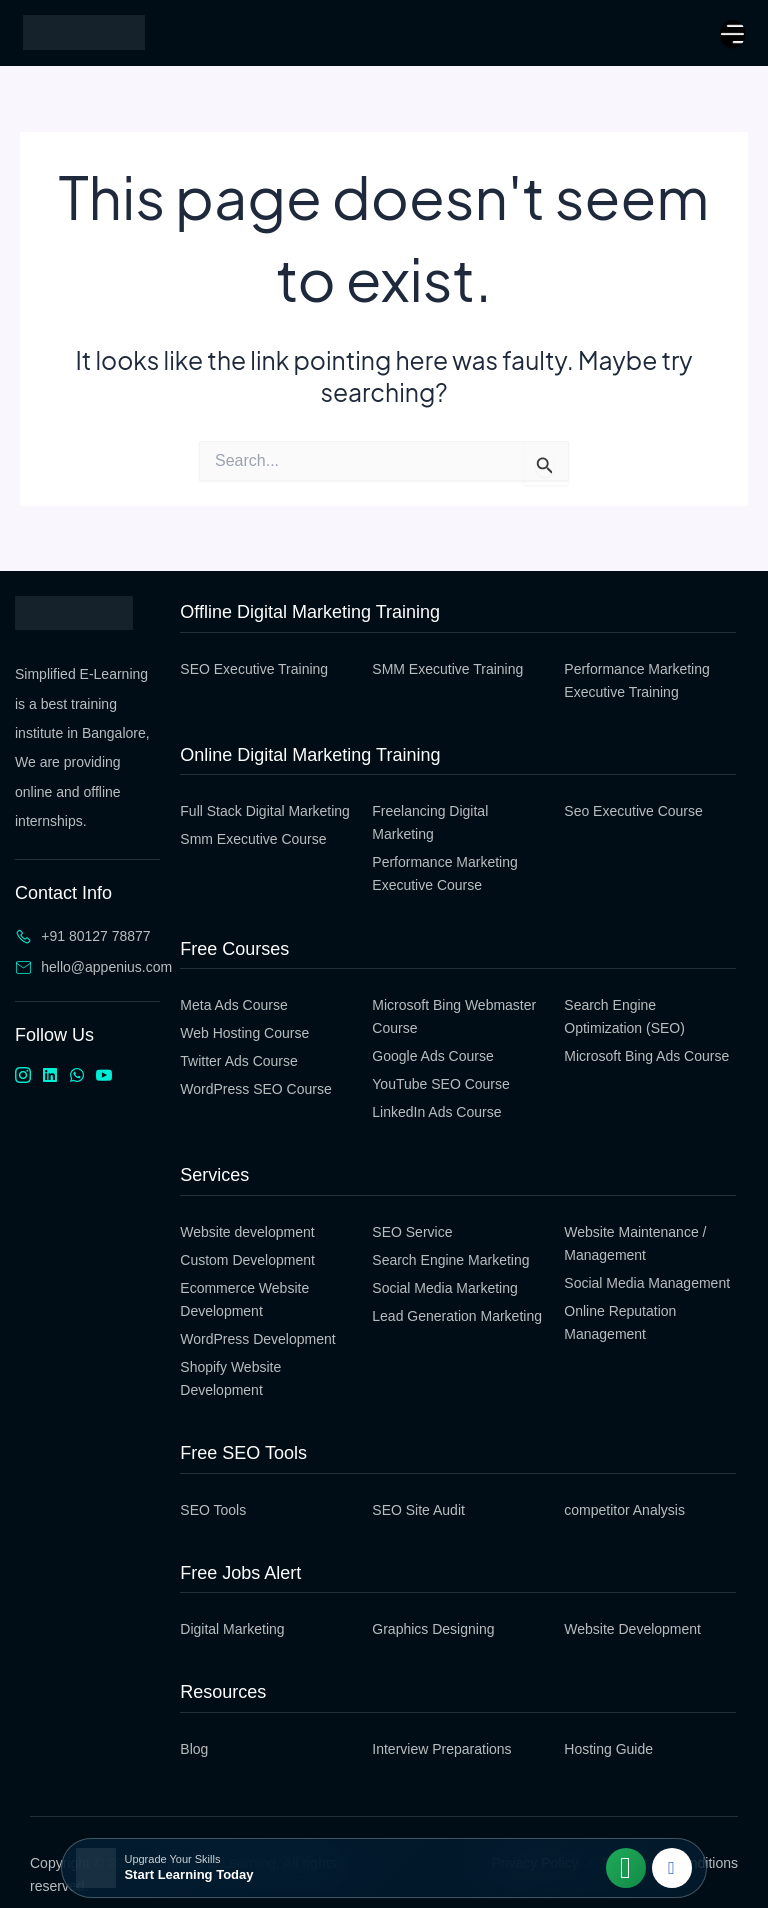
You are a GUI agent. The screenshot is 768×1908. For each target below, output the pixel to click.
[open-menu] (732, 34)
